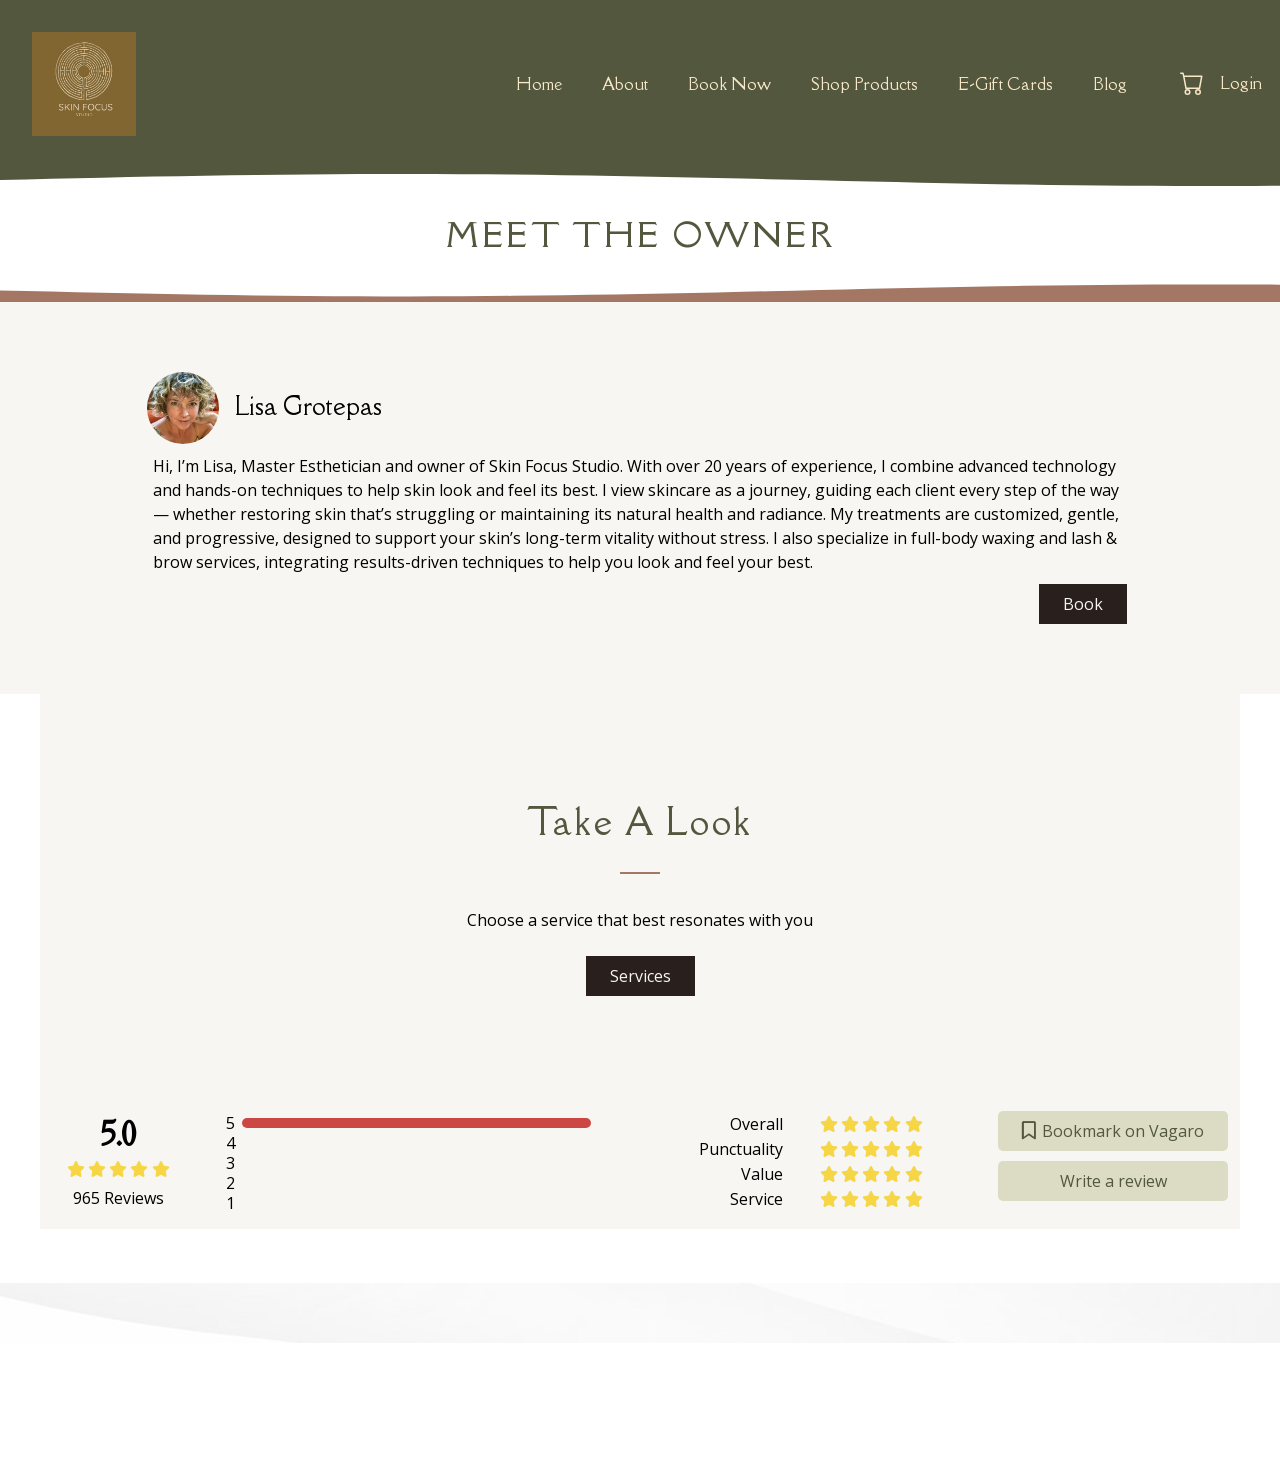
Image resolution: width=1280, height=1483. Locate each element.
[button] (1193, 83)
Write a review (1113, 1181)
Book (1083, 604)
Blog (1110, 84)
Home (539, 84)
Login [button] (1241, 83)
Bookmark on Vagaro (1113, 1131)
